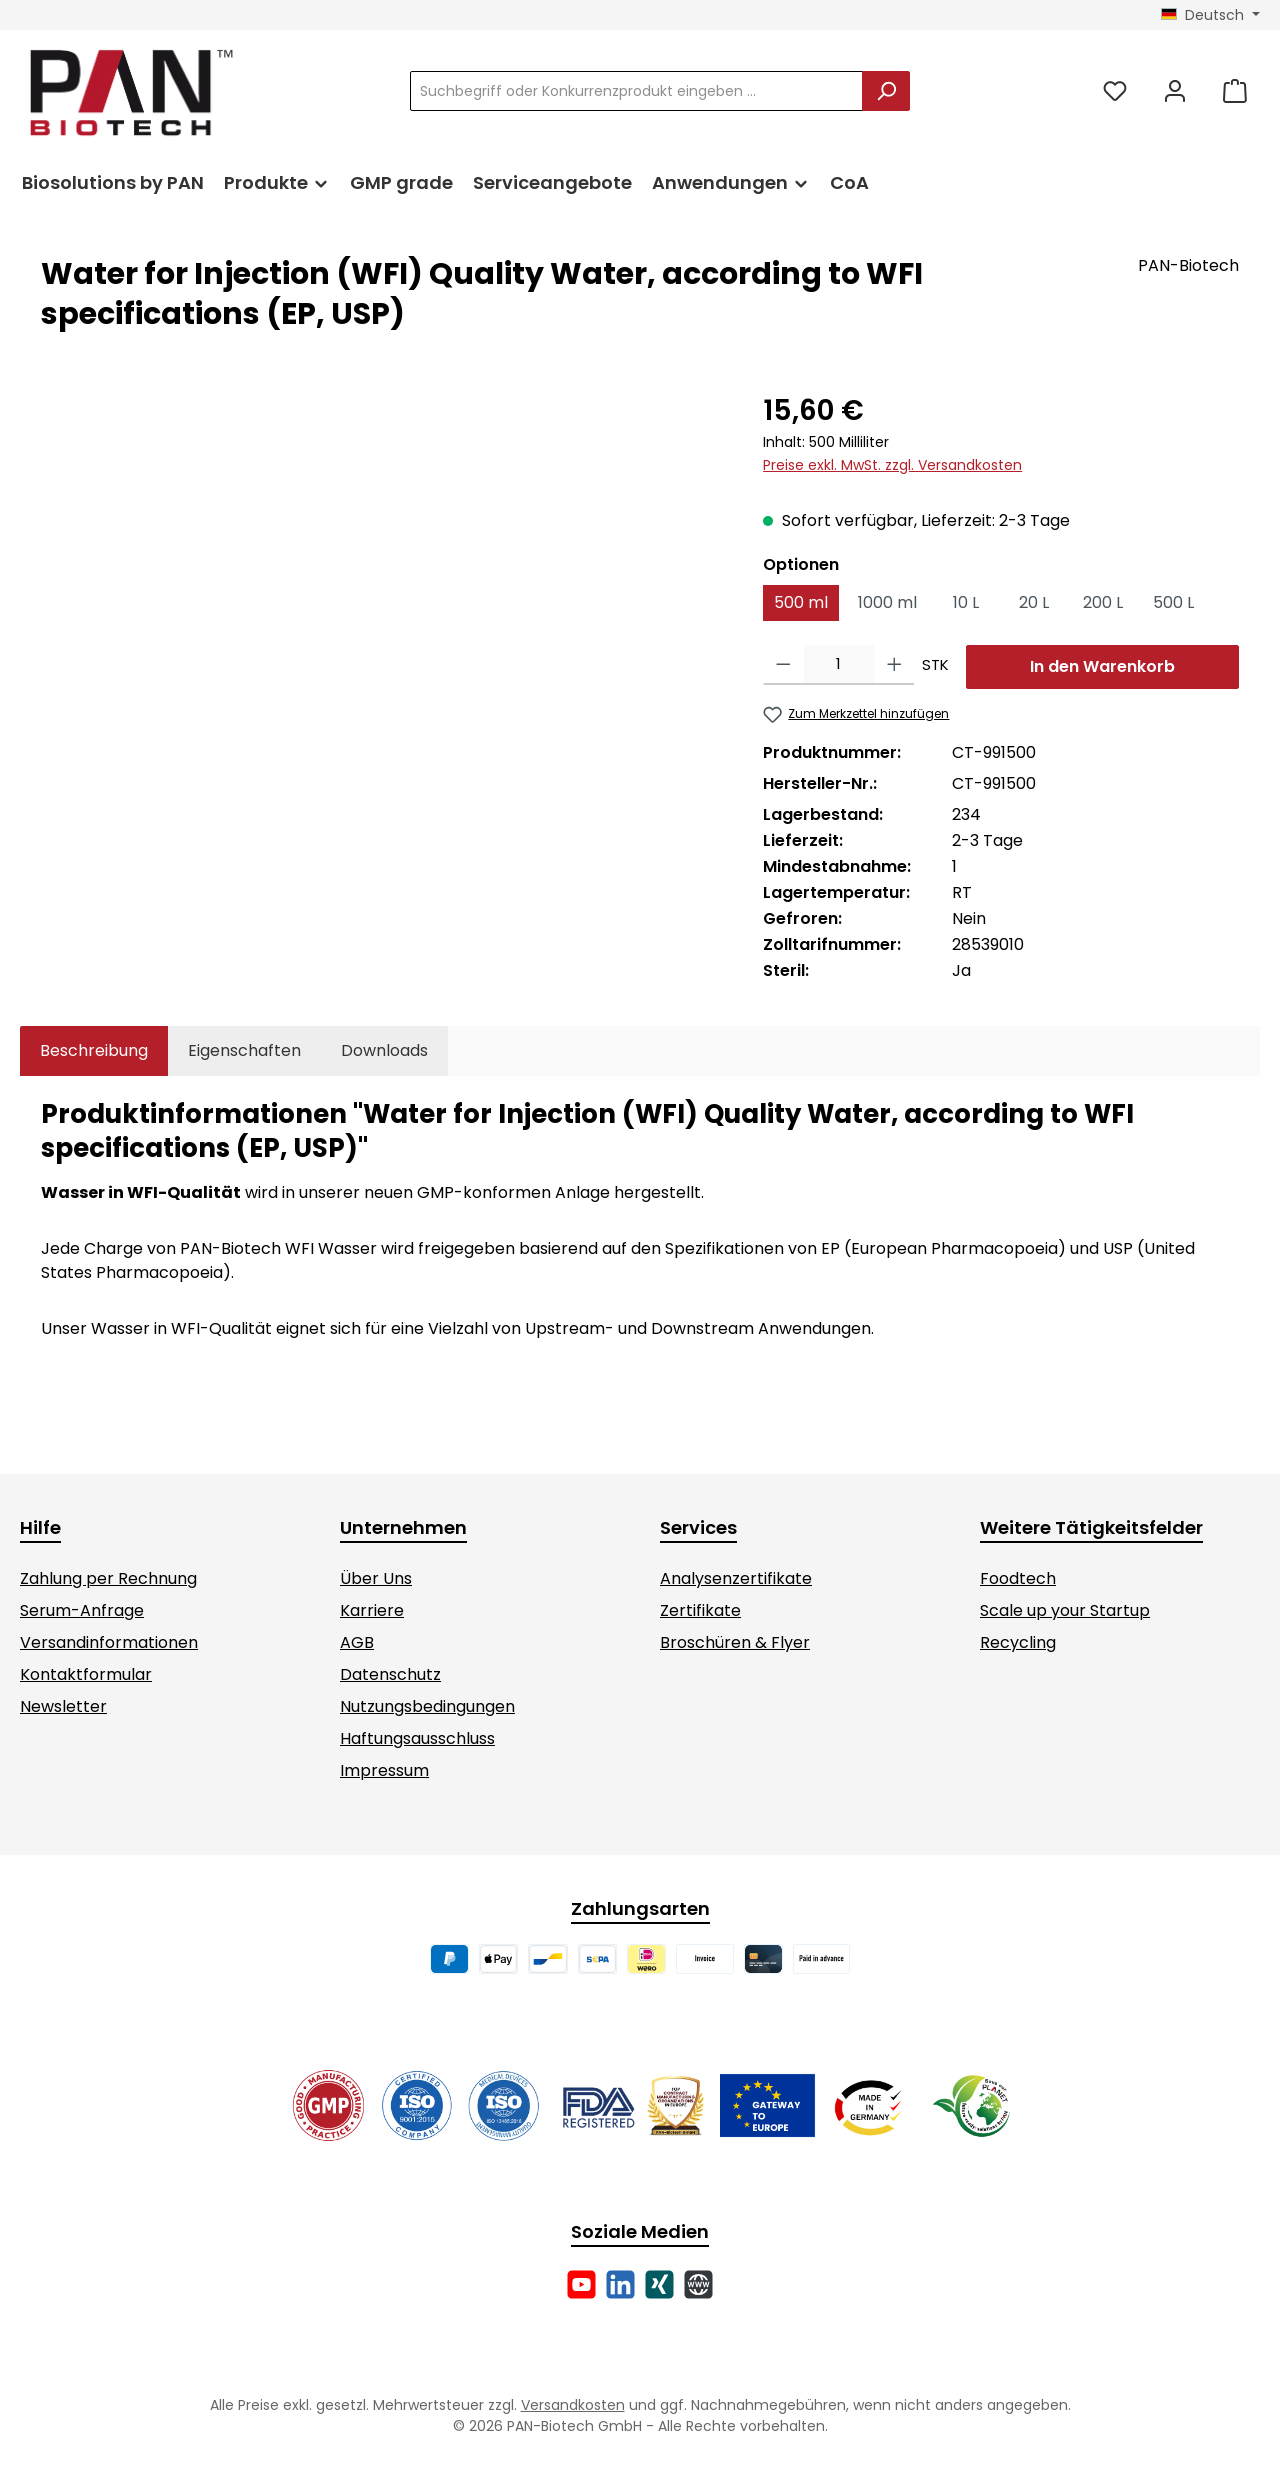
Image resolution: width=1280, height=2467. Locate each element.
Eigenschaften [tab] (244, 1050)
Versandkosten (573, 2405)
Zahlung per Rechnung (108, 1578)
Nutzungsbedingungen (427, 1706)
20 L (1034, 602)
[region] (382, 605)
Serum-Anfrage (82, 1610)
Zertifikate (700, 1610)
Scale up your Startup (1065, 1610)
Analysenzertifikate (736, 1578)
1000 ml (887, 602)
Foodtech (1018, 1578)
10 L (966, 602)
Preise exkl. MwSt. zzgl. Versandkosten (892, 465)
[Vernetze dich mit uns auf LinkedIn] (620, 2284)
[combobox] (636, 91)
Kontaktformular (86, 1674)
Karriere (372, 1610)
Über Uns (376, 1578)
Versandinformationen (109, 1642)
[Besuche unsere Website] (698, 2284)
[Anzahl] (839, 665)
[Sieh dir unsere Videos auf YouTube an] (581, 2284)
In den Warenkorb (1102, 666)
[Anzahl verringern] (783, 665)
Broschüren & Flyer (735, 1642)
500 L (1173, 602)
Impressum (384, 1770)
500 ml (801, 602)
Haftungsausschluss (417, 1738)
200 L (1103, 602)
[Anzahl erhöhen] (894, 665)
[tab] (94, 1051)
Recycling (1018, 1642)
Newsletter (63, 1706)
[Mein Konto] (1175, 91)
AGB (357, 1642)
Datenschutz (390, 1674)
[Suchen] (886, 91)
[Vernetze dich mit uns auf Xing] (659, 2284)
